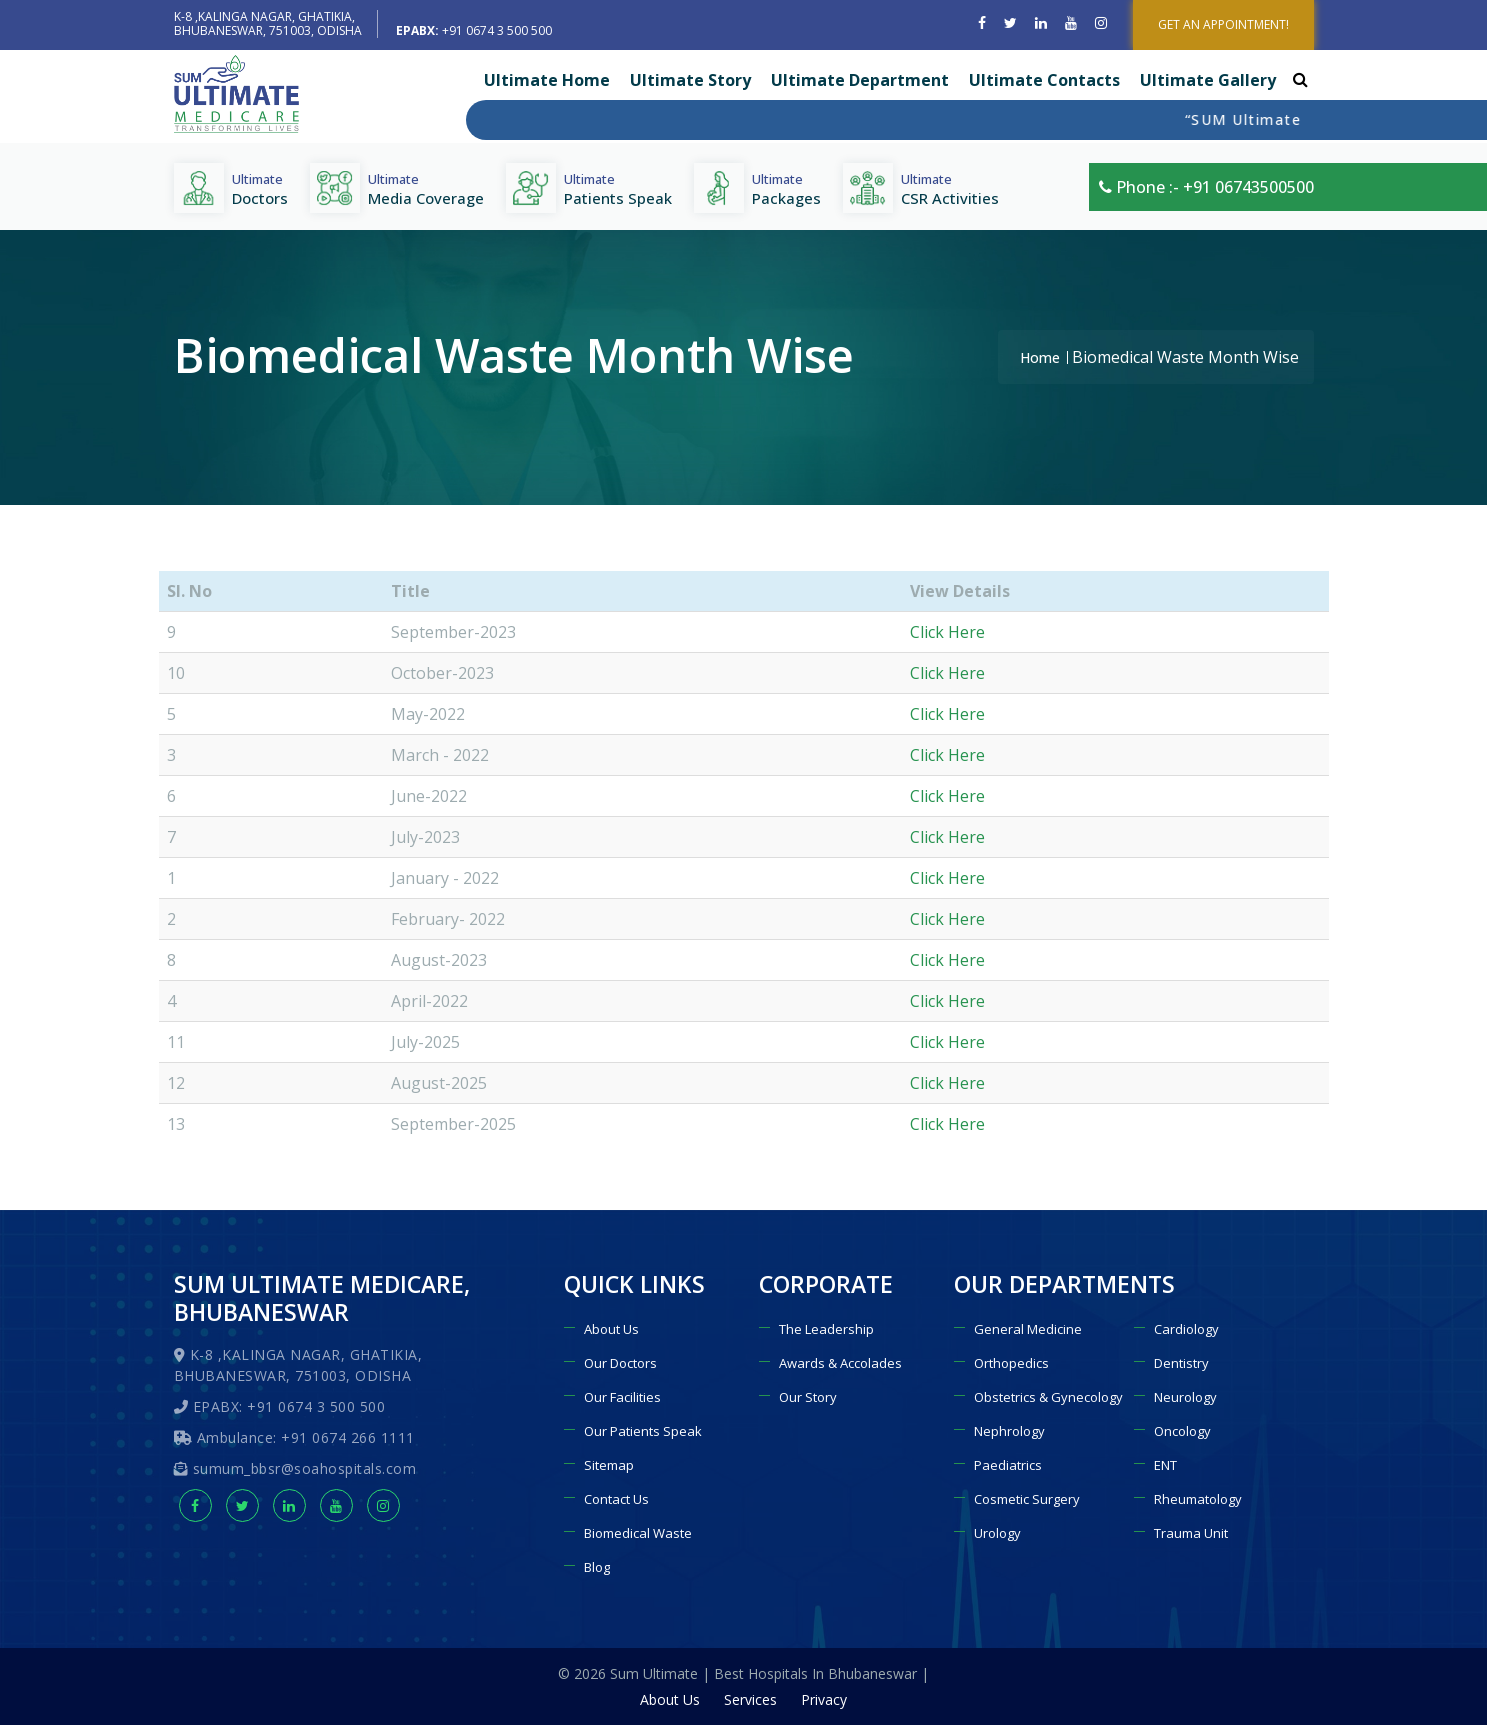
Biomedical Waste (638, 1533)
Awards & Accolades (840, 1363)
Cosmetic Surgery (1027, 1499)
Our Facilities (622, 1397)
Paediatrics (1008, 1465)
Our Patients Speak (643, 1431)
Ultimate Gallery (1208, 80)
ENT (1165, 1465)
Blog (597, 1567)
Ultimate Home (547, 80)
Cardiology (1186, 1329)
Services (750, 1699)
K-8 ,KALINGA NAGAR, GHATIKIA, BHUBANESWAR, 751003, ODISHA (268, 23)
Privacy (824, 1699)
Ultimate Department (860, 80)
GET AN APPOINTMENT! (1223, 24)
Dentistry (1181, 1363)
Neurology (1185, 1397)
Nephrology (1009, 1431)
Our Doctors (620, 1363)
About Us (611, 1329)
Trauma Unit (1191, 1533)
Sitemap (609, 1465)
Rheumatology (1198, 1499)
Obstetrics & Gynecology (1048, 1397)
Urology (997, 1533)
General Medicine (1028, 1329)
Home (1040, 357)
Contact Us (616, 1499)
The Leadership (826, 1329)
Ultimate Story (690, 80)
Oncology (1182, 1431)
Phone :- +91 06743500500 (1206, 187)
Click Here (947, 632)
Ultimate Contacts (1044, 80)
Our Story (808, 1397)
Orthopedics (1011, 1363)
